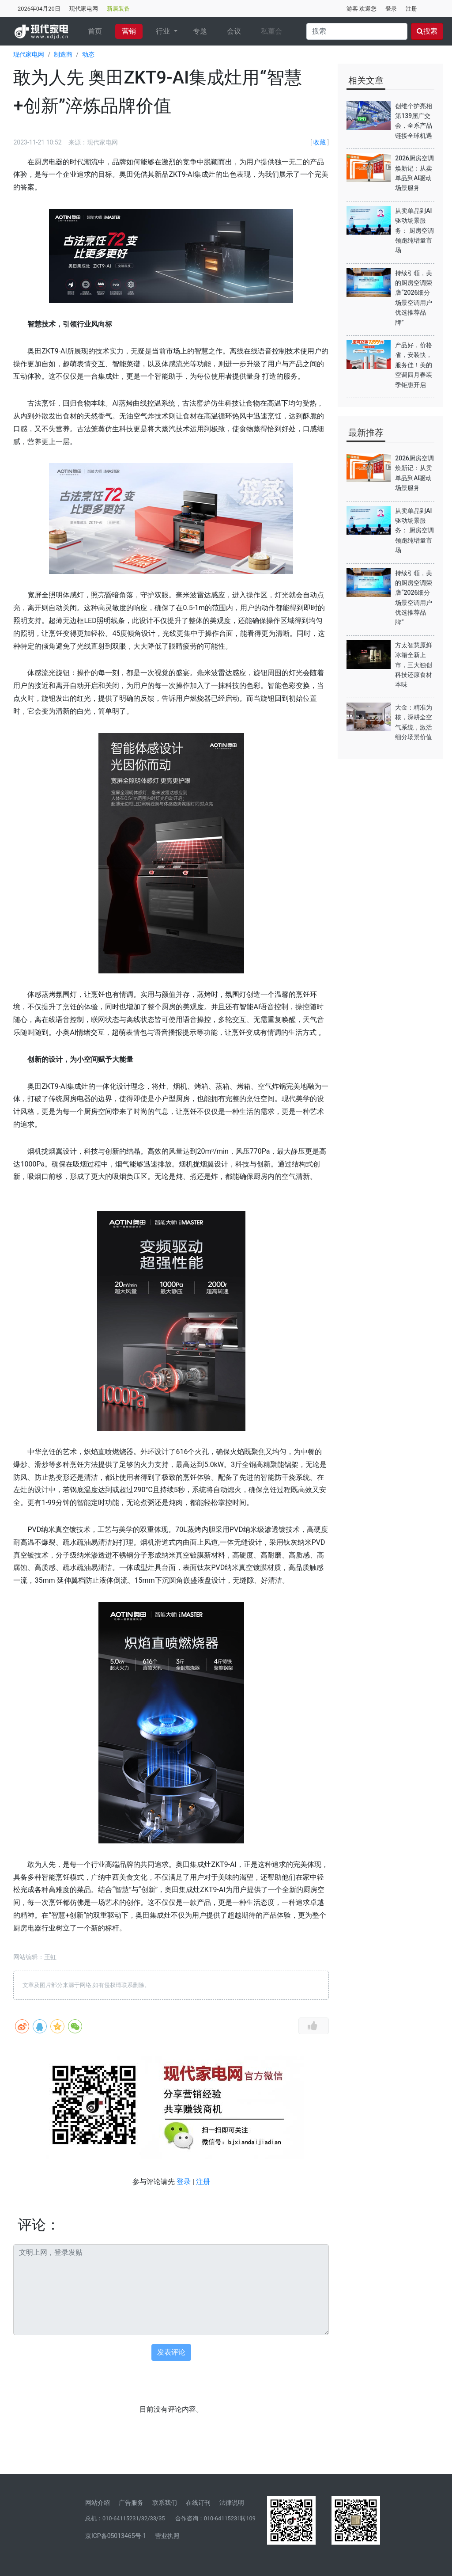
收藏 (319, 142)
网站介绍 (97, 2502)
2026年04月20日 (39, 8)
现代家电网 (83, 8)
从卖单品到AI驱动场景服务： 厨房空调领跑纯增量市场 (414, 230)
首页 (98, 30)
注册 (411, 8)
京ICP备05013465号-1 (115, 2535)
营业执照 (167, 2535)
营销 (129, 31)
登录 (391, 8)
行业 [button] (164, 31)
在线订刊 (198, 2502)
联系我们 (164, 2502)
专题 (200, 31)
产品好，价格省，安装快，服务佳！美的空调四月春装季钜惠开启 (413, 365)
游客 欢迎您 (362, 8)
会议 (234, 31)
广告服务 (131, 2502)
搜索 (427, 31)
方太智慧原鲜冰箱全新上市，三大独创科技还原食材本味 (413, 665)
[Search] (356, 31)
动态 (88, 54)
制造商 (63, 54)
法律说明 (231, 2502)
